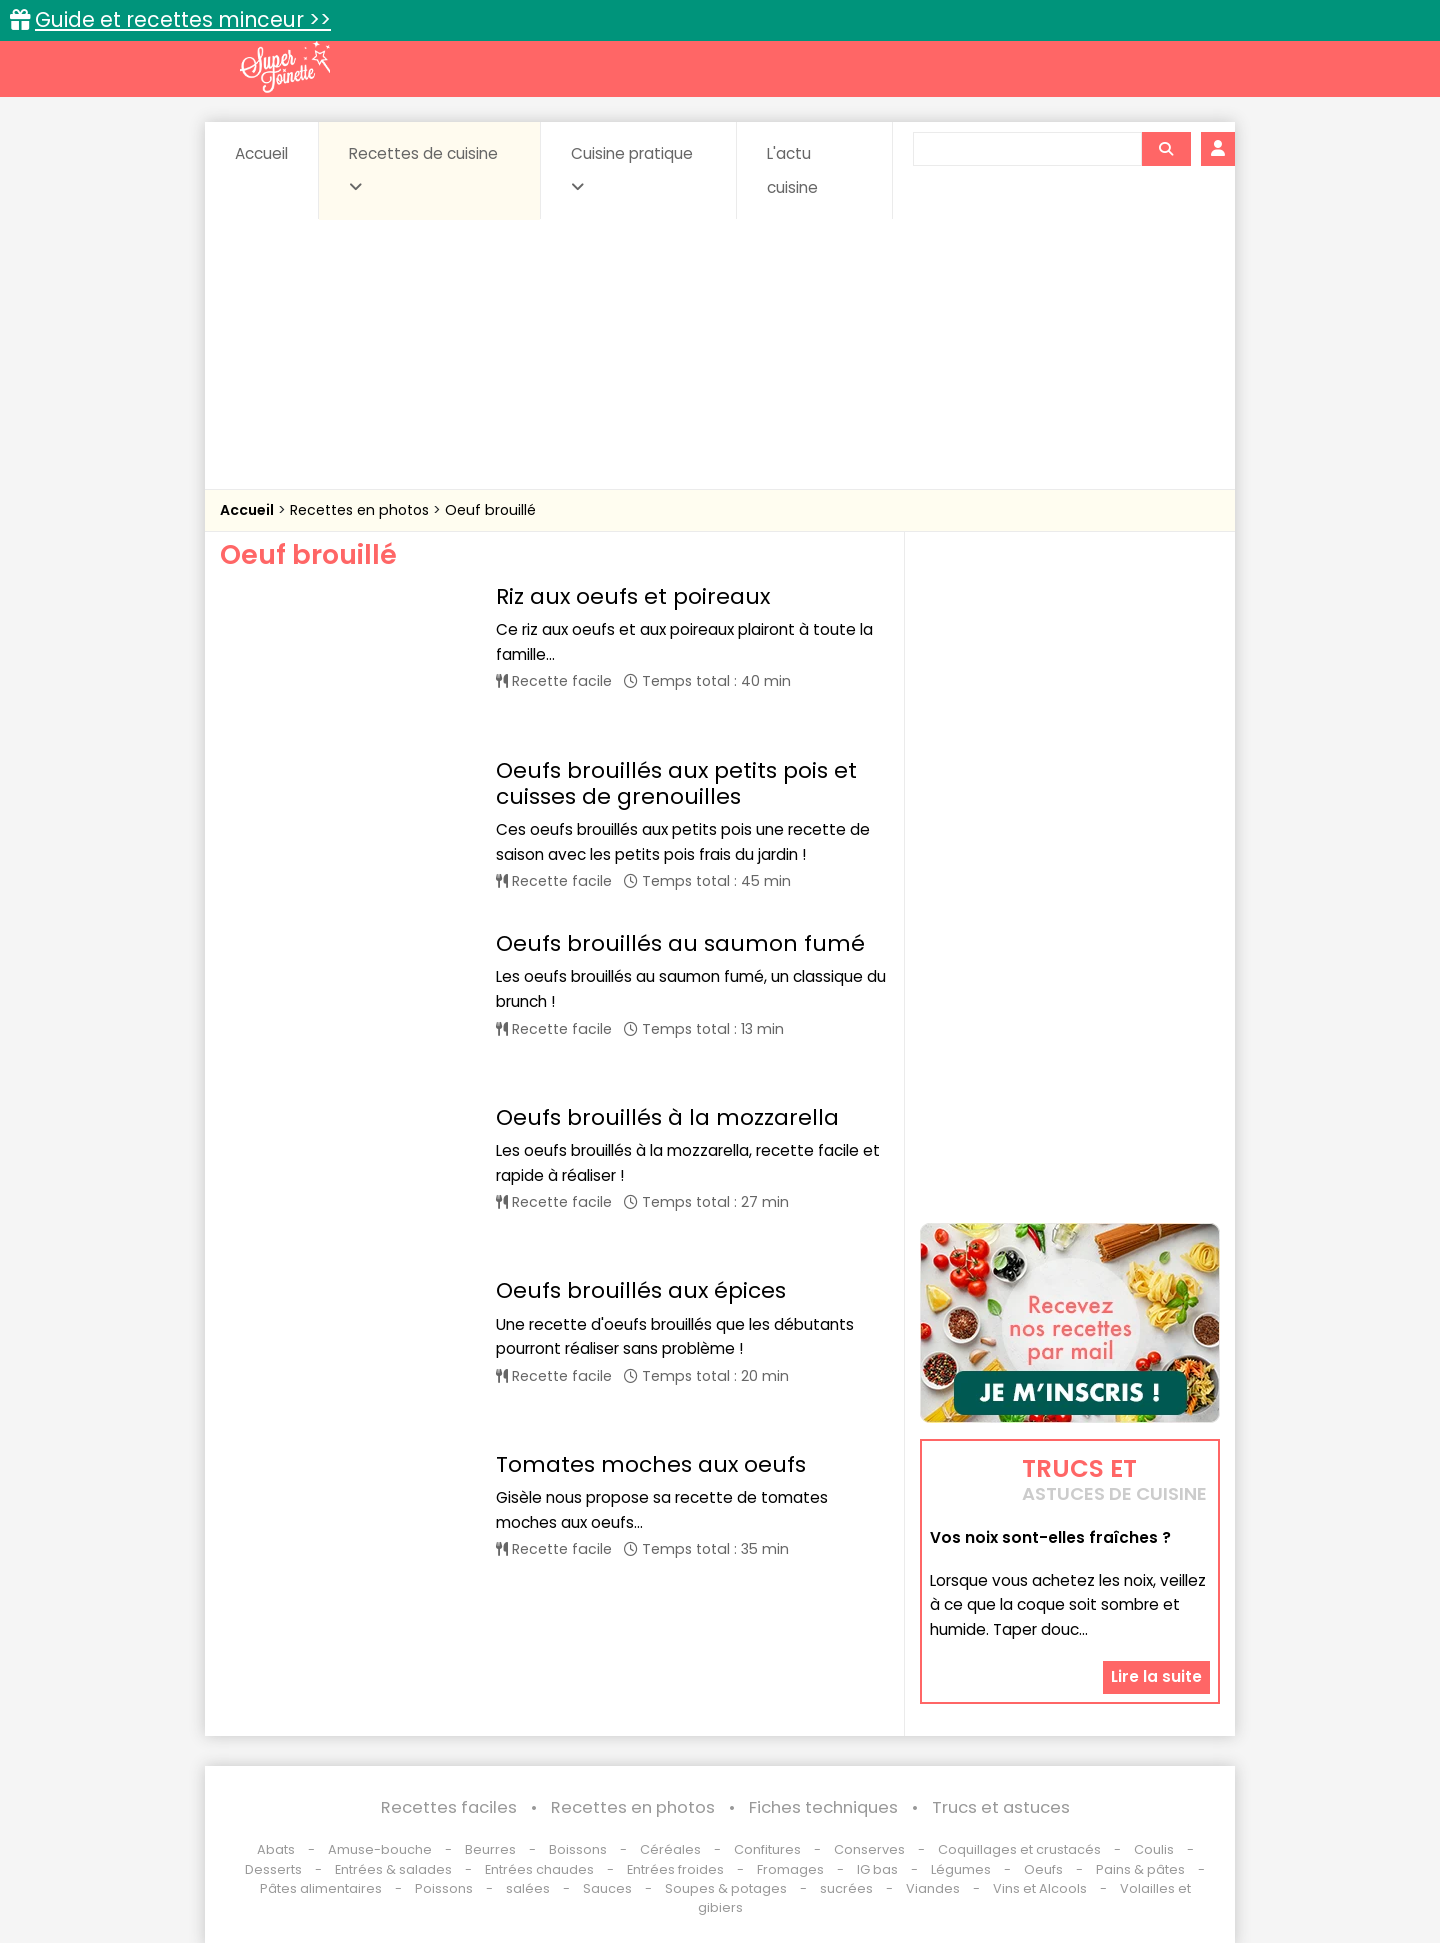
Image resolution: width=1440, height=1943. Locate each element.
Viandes (933, 1888)
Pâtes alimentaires (321, 1888)
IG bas (877, 1869)
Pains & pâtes (1140, 1869)
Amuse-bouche (380, 1849)
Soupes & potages (726, 1888)
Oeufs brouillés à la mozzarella (667, 1019)
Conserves (869, 1849)
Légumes (961, 1869)
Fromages (790, 1869)
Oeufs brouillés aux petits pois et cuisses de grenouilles (676, 742)
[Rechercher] (1166, 149)
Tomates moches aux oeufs (651, 1284)
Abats (276, 1849)
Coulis (1154, 1849)
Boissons (578, 1849)
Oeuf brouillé (490, 510)
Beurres (490, 1849)
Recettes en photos (361, 510)
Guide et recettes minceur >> (183, 19)
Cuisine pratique (632, 169)
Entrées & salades (393, 1869)
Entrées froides (675, 1869)
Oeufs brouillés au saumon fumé (680, 887)
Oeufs (1045, 1869)
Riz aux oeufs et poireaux (633, 596)
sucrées (846, 1888)
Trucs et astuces (1001, 1807)
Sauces (607, 1888)
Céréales (670, 1849)
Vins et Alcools (1040, 1888)
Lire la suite (1156, 1676)
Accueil (261, 153)
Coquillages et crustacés (1019, 1849)
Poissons (444, 1888)
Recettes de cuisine (423, 169)
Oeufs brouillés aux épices (641, 1152)
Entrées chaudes (539, 1869)
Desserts (273, 1869)
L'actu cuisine (792, 170)
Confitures (767, 1849)
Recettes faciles (449, 1807)
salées (528, 1888)
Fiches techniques (823, 1807)
